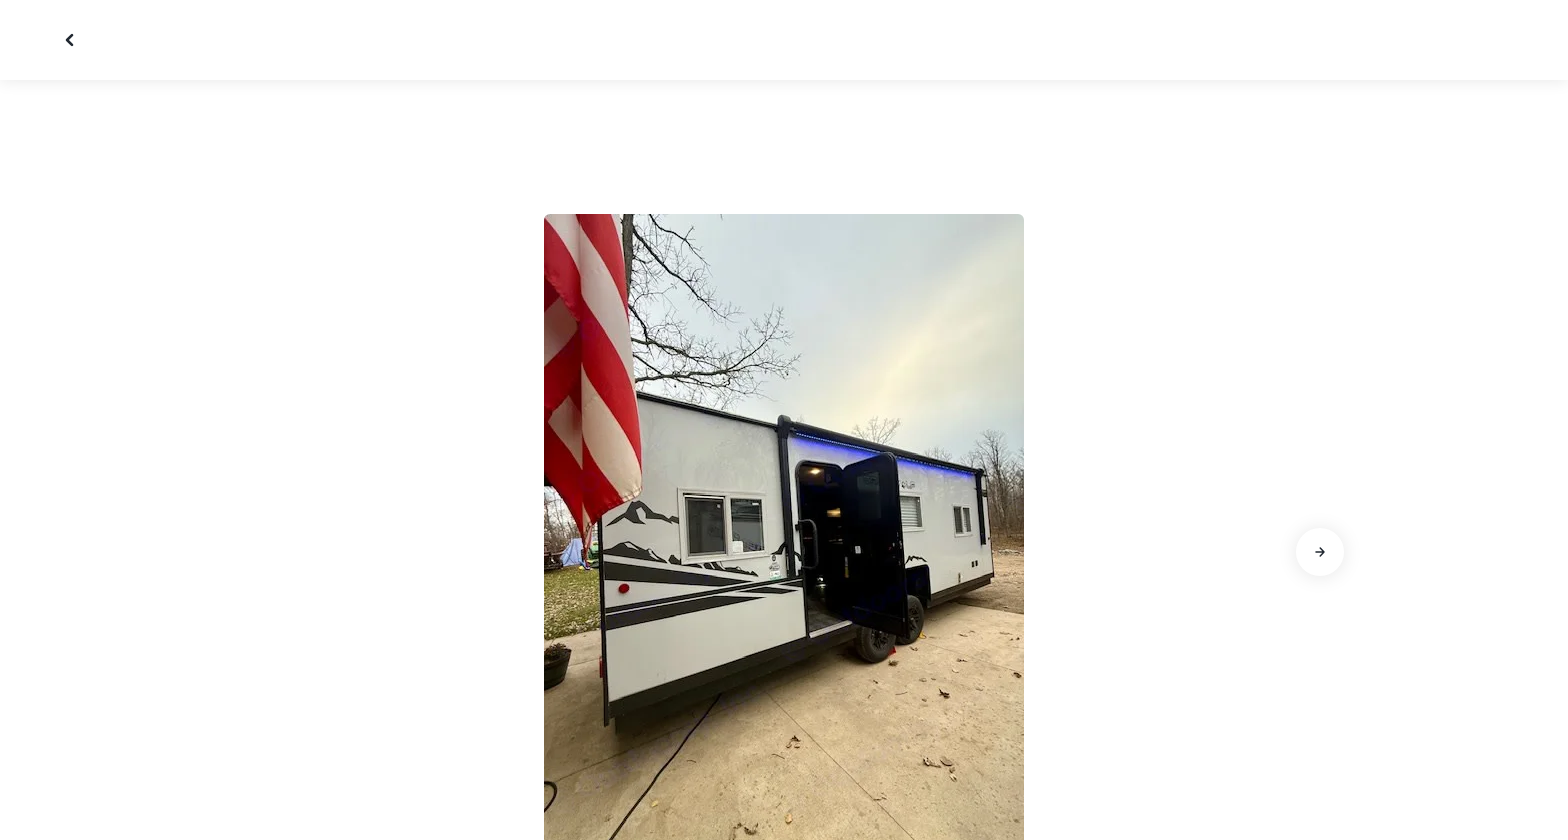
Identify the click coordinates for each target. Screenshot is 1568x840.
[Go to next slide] (1320, 552)
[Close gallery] (72, 40)
